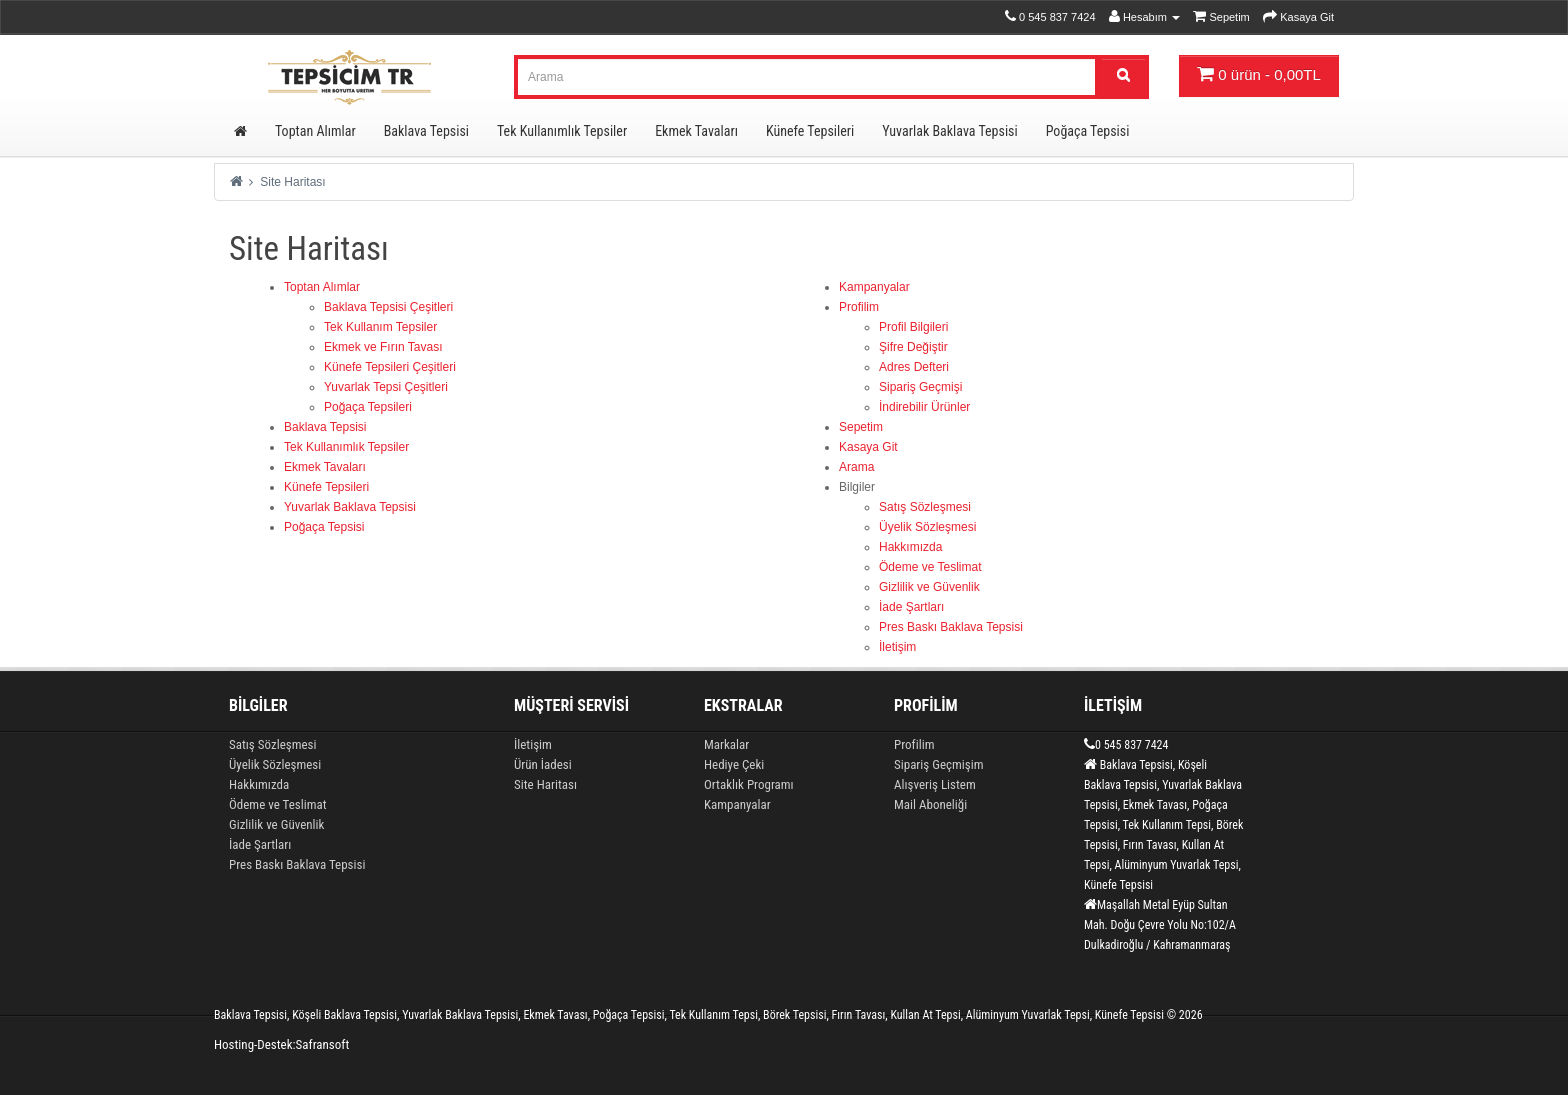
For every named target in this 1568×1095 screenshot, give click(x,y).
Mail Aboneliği (930, 804)
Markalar (726, 744)
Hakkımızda (910, 547)
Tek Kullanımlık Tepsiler (562, 131)
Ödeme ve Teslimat (930, 567)
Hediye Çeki (734, 764)
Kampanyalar (874, 287)
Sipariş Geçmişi (920, 387)
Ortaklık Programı (749, 784)
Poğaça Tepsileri (368, 407)
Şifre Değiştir (913, 347)
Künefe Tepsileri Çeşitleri (390, 367)
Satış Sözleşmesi (925, 507)
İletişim (897, 647)
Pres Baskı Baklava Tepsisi (951, 627)
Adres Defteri (914, 367)
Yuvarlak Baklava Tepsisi (949, 131)
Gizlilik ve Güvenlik (929, 587)
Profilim (859, 307)
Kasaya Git (868, 447)
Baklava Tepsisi (426, 131)
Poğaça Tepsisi (1088, 131)
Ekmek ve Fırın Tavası (383, 347)
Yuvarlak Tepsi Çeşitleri (386, 387)
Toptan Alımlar (315, 131)
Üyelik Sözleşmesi (927, 527)
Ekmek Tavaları (696, 131)
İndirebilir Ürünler (924, 407)
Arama (856, 467)
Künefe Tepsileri (810, 131)
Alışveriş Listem (935, 784)
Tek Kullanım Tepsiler (380, 327)
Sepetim (861, 427)
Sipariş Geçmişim (938, 764)
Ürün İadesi (543, 764)
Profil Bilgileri (913, 327)
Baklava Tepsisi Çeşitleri (388, 307)
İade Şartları (911, 607)
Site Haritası (292, 182)
